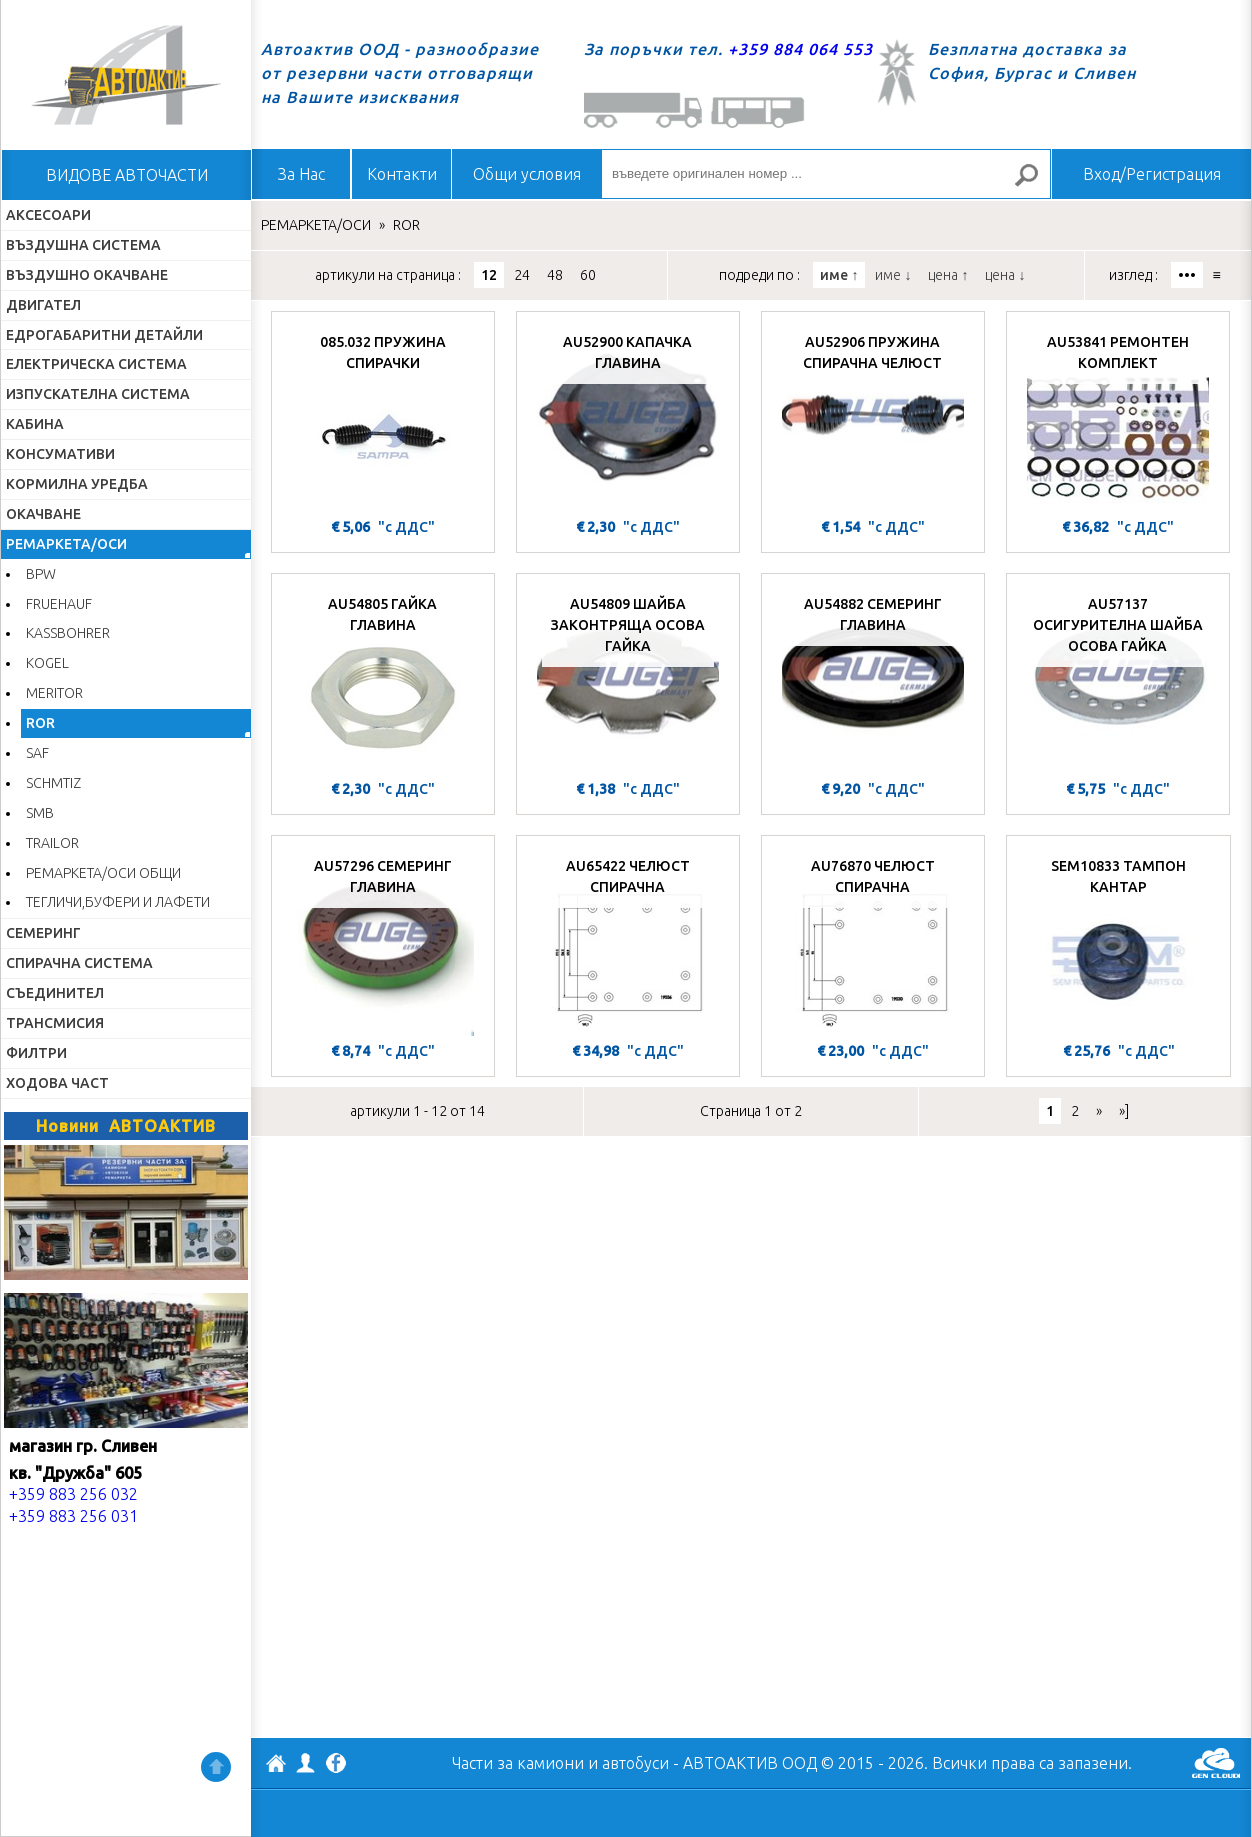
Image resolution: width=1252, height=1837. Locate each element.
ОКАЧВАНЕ (43, 514)
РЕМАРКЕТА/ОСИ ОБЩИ (103, 873)
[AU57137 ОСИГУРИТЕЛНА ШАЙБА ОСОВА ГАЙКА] (1118, 679)
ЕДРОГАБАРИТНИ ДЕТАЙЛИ (104, 335)
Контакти (402, 174)
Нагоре (216, 1767)
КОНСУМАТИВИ (60, 454)
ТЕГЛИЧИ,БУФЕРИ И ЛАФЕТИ (118, 902)
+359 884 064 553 (800, 49)
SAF (37, 753)
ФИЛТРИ (36, 1053)
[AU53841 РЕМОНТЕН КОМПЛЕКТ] (1118, 417)
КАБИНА (35, 424)
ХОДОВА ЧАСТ (57, 1083)
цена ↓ (1005, 275)
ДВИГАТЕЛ (43, 305)
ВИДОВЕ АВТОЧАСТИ (127, 175)
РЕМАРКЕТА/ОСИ (66, 544)
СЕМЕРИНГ (43, 933)
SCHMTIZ (53, 783)
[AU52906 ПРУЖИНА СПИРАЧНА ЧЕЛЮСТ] (873, 417)
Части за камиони (518, 1763)
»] (1124, 1111)
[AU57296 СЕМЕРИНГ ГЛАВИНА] (383, 941)
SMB (40, 813)
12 (489, 275)
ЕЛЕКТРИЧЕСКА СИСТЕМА (96, 364)
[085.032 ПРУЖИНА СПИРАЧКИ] (383, 417)
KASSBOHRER (68, 633)
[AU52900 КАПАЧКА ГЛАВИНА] (628, 417)
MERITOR (54, 693)
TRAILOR (52, 843)
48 (555, 275)
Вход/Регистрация (1152, 174)
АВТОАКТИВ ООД (276, 1766)
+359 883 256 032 (73, 1494)
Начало (126, 75)
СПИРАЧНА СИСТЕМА (79, 963)
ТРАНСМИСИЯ (55, 1023)
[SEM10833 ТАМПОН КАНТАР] (1118, 941)
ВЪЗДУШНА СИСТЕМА (83, 245)
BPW (41, 574)
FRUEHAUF (59, 604)
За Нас (301, 174)
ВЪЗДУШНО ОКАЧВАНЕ (87, 275)
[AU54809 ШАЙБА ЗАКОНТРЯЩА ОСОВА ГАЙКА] (628, 679)
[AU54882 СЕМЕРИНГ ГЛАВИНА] (873, 679)
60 (588, 275)
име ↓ (893, 275)
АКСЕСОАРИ (48, 215)
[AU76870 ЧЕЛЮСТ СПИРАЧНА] (873, 941)
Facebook (336, 1765)
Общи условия (527, 174)
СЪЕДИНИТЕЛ (55, 993)
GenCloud (1216, 1763)
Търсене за (1035, 183)
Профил (306, 1763)
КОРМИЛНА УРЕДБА (77, 484)
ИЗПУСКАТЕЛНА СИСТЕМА (98, 394)
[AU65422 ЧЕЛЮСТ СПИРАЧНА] (628, 941)
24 (522, 275)
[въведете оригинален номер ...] (826, 174)
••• (1187, 275)
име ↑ (839, 275)
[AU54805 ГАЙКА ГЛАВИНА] (383, 679)
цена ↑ (948, 275)
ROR (40, 723)
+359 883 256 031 (73, 1516)
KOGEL (47, 663)
